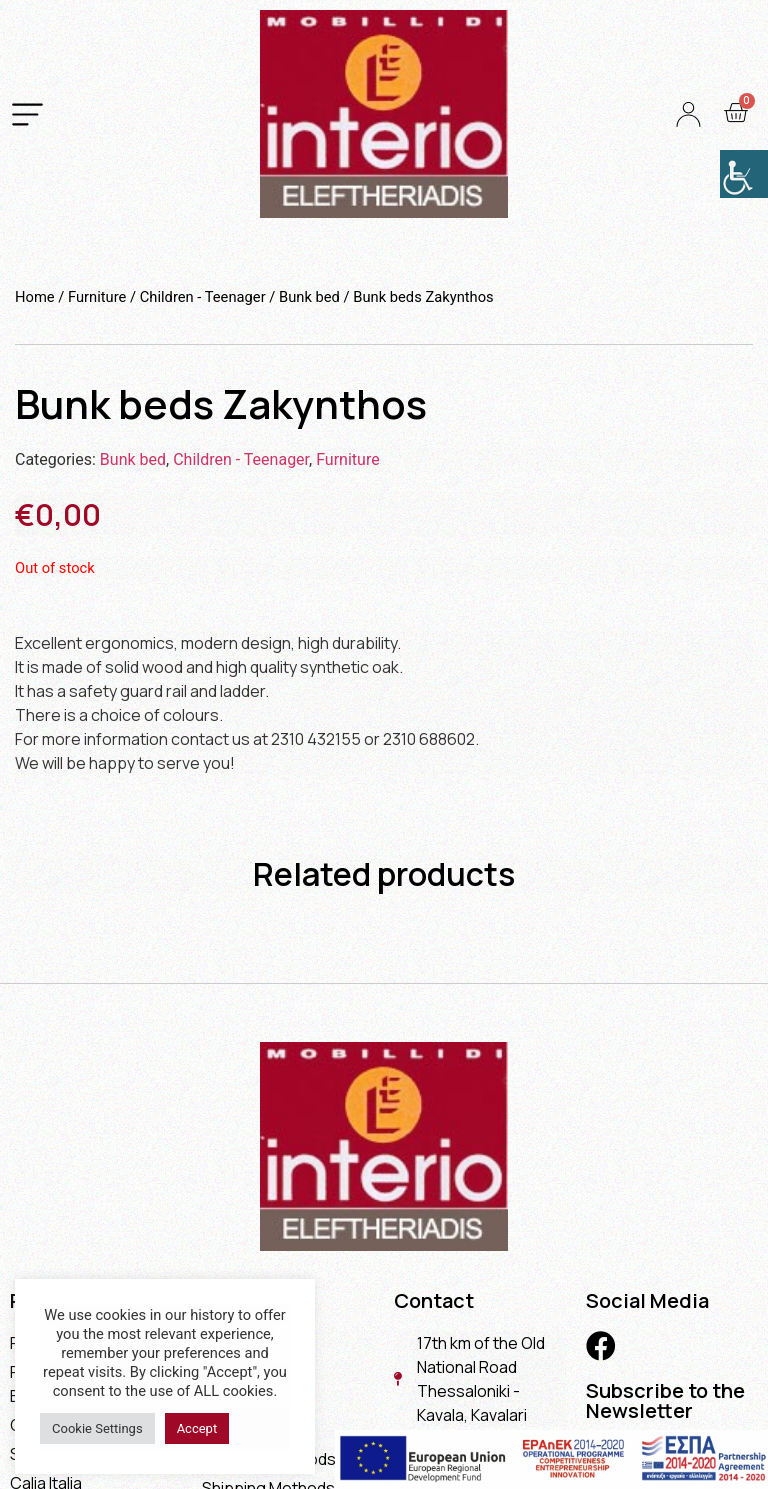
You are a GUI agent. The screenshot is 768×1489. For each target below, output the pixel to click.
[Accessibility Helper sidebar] (744, 174)
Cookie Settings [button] (97, 1428)
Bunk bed (309, 297)
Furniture (97, 297)
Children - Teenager (203, 297)
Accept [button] (197, 1428)
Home (35, 297)
